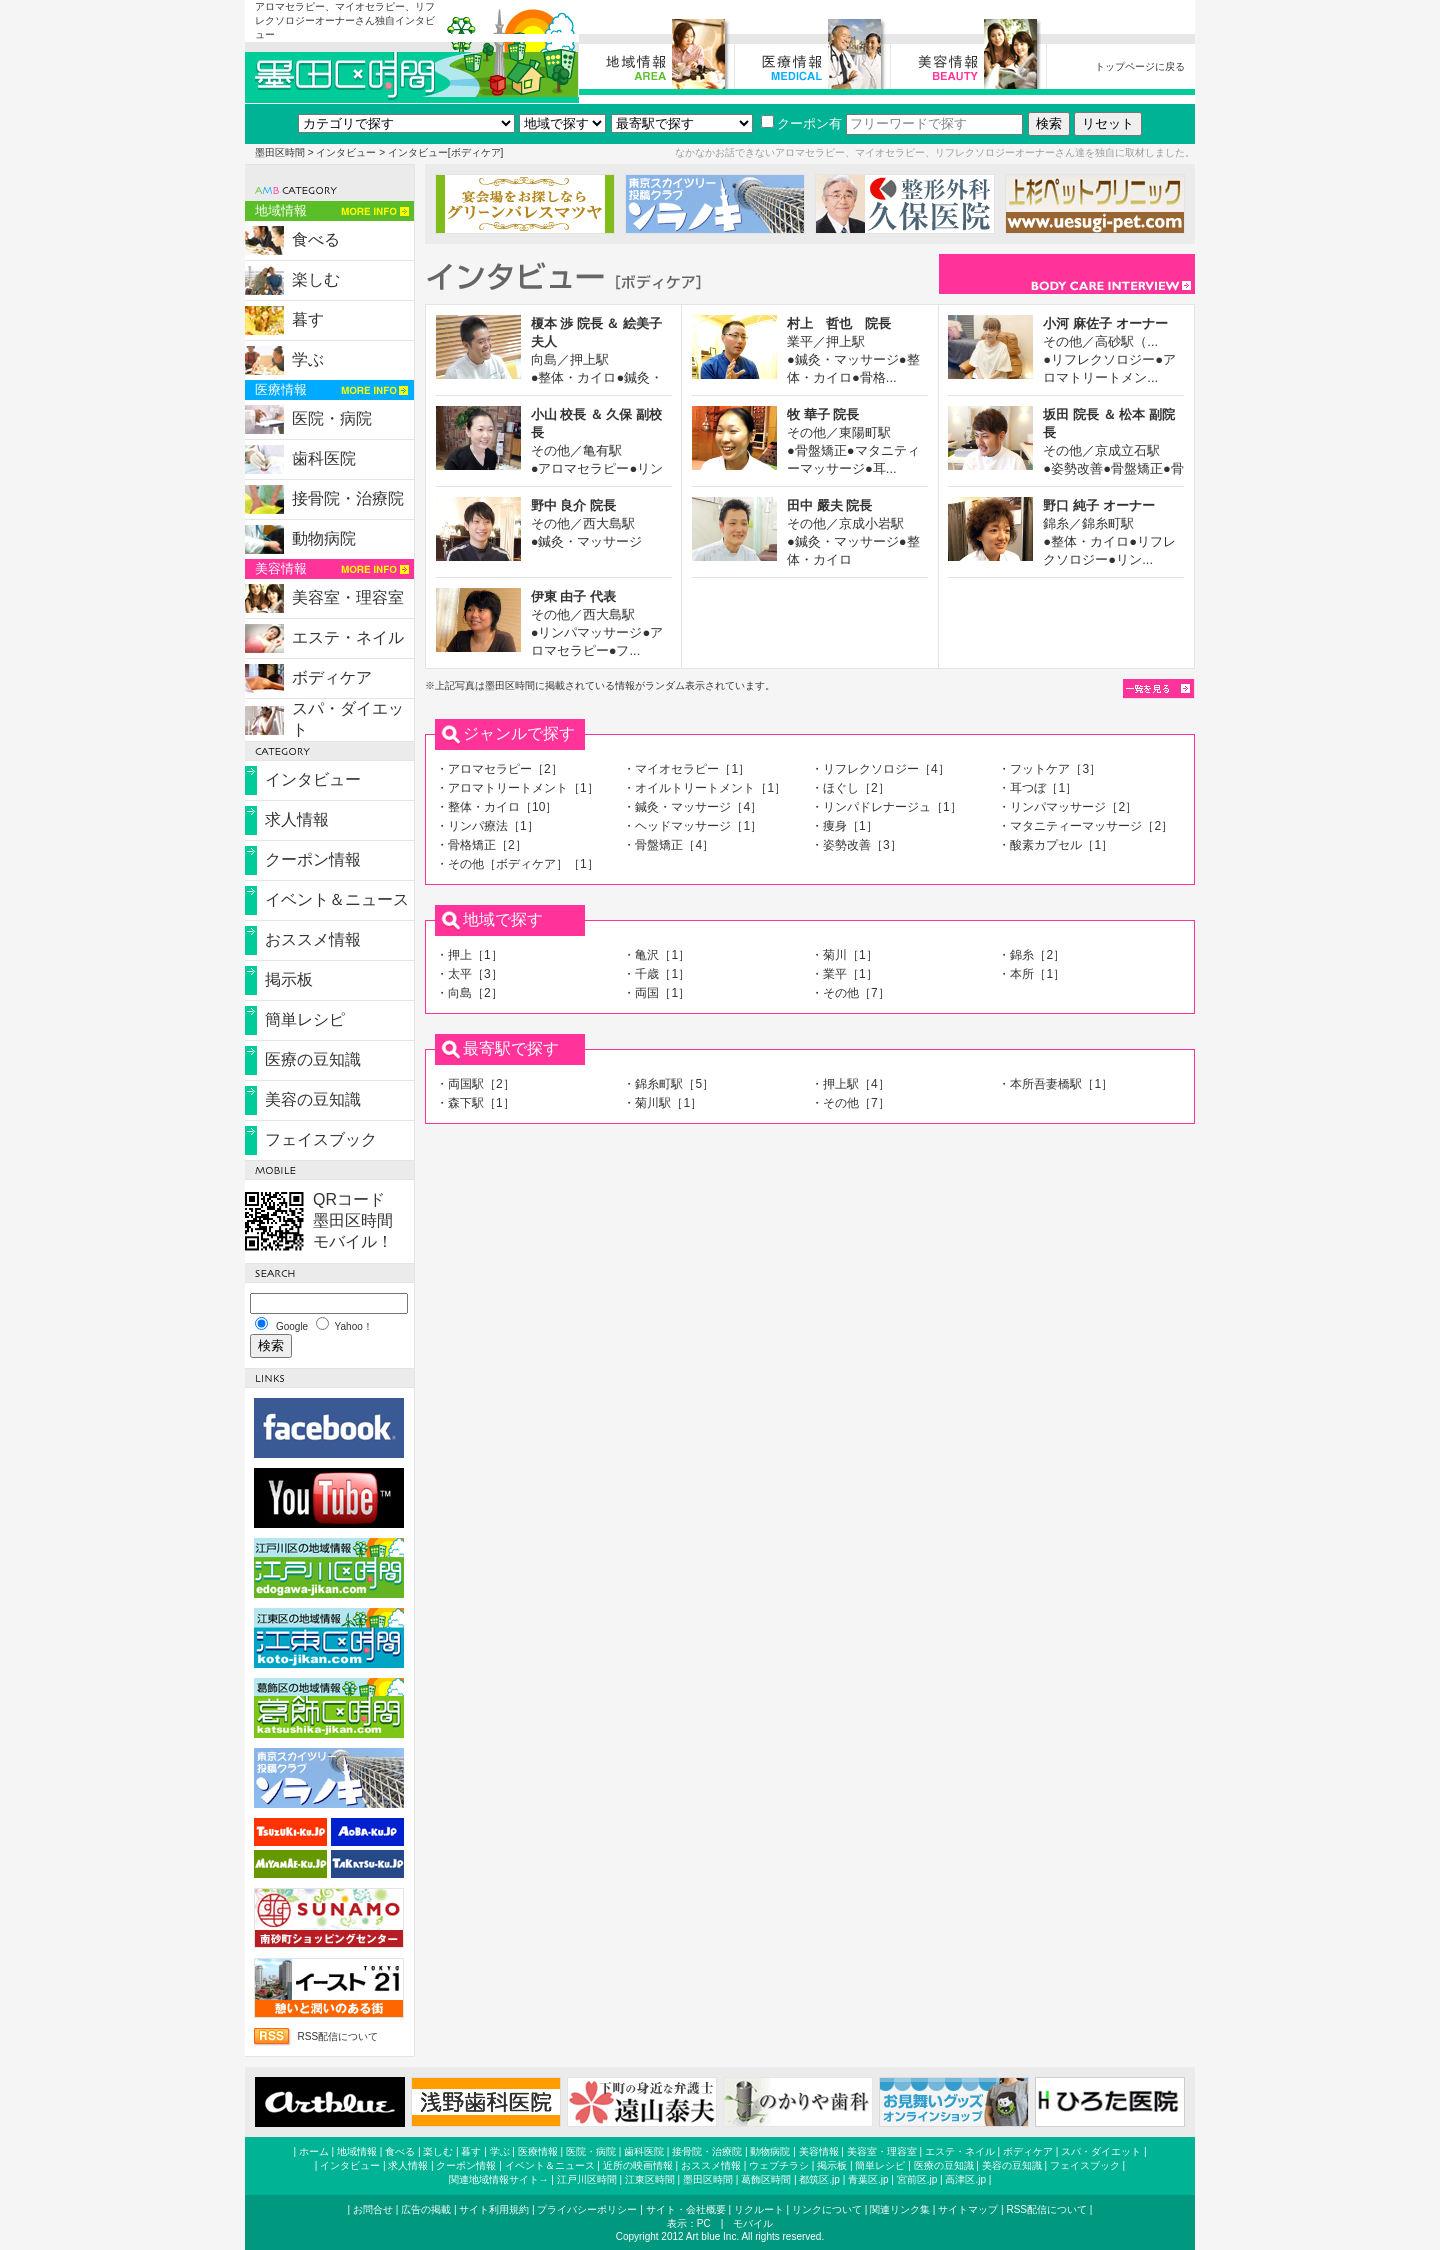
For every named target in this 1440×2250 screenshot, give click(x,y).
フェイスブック (321, 1139)
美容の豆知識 (313, 1099)
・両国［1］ (656, 993)
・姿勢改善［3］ (856, 845)
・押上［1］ (469, 955)
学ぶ (308, 359)
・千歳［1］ (656, 974)
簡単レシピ (305, 1019)
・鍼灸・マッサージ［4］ (692, 807)
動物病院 (324, 538)
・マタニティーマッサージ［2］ (1085, 826)
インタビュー (346, 152)
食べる (316, 239)
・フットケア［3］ (1049, 769)
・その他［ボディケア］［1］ (517, 864)
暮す (308, 319)
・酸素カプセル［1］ (1055, 845)
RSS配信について (337, 2036)
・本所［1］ (1031, 974)
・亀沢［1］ (656, 955)
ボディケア (332, 677)
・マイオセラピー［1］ (686, 769)
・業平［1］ (844, 974)
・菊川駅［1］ (662, 1103)
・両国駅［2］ (475, 1084)
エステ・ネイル (348, 637)
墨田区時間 (280, 152)
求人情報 (297, 819)
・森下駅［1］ (475, 1103)
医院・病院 (332, 418)
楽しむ (316, 279)
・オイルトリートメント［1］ (704, 788)
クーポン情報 (313, 859)
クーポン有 (801, 123)
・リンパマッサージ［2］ (1067, 807)
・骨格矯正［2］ (481, 845)
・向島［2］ (469, 993)
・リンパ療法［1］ (487, 826)
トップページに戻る (1140, 66)
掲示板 (289, 979)
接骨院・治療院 (348, 498)
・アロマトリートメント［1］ (517, 788)
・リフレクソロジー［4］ (880, 769)
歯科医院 (324, 458)
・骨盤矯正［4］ (668, 845)
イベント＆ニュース (337, 899)
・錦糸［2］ (1031, 955)
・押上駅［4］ (850, 1084)
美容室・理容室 (348, 597)
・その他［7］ (850, 993)
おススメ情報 (313, 939)
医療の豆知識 (313, 1059)
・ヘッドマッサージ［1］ (692, 826)
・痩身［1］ (844, 826)
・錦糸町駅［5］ (668, 1084)
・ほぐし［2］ (850, 788)
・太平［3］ (469, 974)
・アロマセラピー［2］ (499, 769)
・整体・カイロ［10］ (496, 807)
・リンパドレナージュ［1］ (886, 807)
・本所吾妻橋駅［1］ (1055, 1084)
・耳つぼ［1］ (1037, 788)
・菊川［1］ (844, 955)
